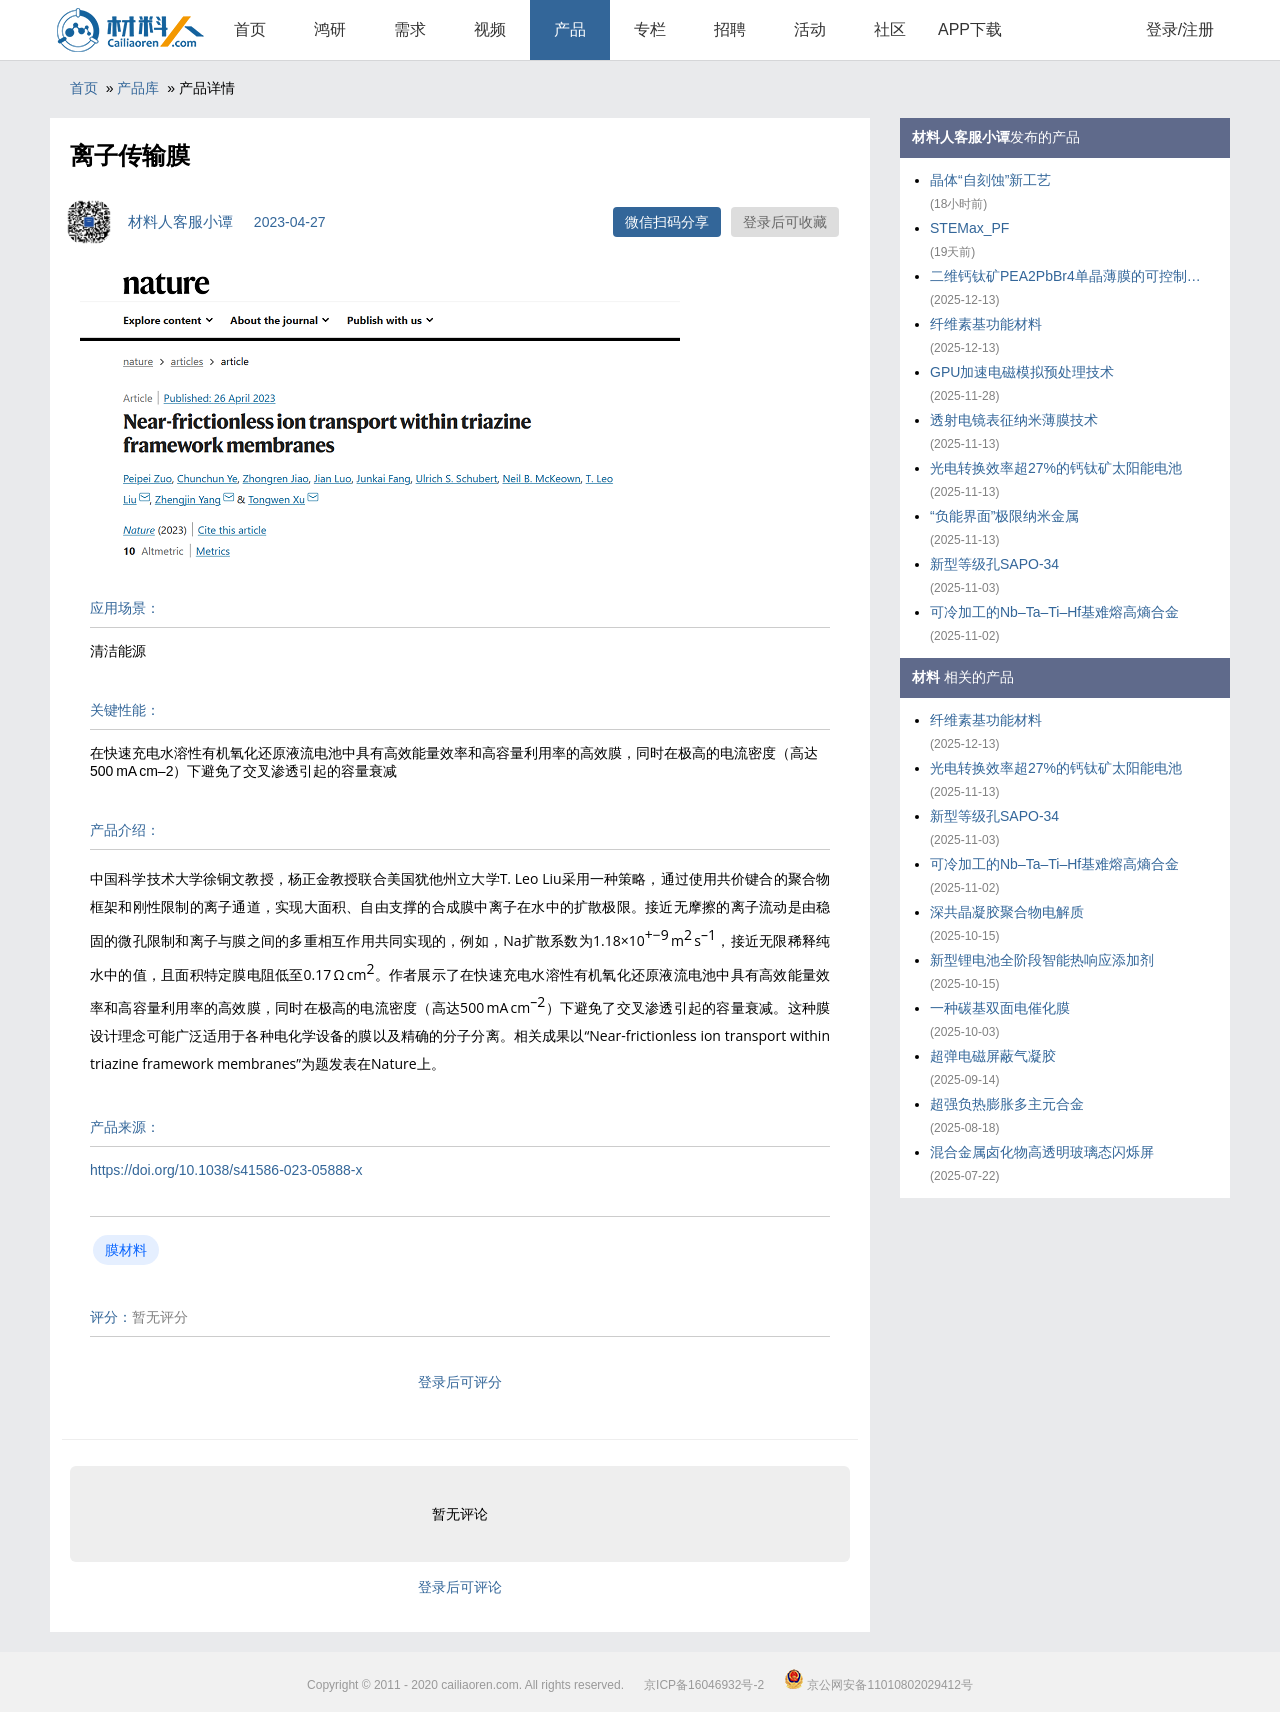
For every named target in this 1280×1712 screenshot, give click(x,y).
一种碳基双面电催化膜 (1000, 1008)
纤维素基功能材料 (986, 324)
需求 (410, 29)
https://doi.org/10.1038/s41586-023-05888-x (226, 1170)
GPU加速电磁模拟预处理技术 (1022, 372)
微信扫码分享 (667, 222)
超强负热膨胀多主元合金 (1007, 1104)
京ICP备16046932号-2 (704, 1685)
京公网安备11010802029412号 (878, 1685)
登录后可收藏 (785, 222)
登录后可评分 (460, 1382)
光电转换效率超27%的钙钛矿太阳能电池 (1056, 468)
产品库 (138, 88)
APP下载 (970, 29)
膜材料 (126, 1250)
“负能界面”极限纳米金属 (1004, 516)
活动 (810, 29)
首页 (250, 29)
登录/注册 (1180, 29)
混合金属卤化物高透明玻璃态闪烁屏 (1042, 1152)
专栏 (650, 29)
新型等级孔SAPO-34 (994, 564)
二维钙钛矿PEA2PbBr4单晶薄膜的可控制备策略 (1070, 276)
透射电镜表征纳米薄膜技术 (1014, 420)
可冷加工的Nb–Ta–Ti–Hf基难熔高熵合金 (1054, 612)
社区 (890, 29)
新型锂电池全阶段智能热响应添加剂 (1042, 960)
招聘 (730, 29)
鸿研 (330, 29)
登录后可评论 (460, 1587)
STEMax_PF (969, 228)
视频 (490, 29)
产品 (570, 29)
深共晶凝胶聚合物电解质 (1007, 912)
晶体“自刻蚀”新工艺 (990, 180)
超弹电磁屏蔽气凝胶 (993, 1056)
